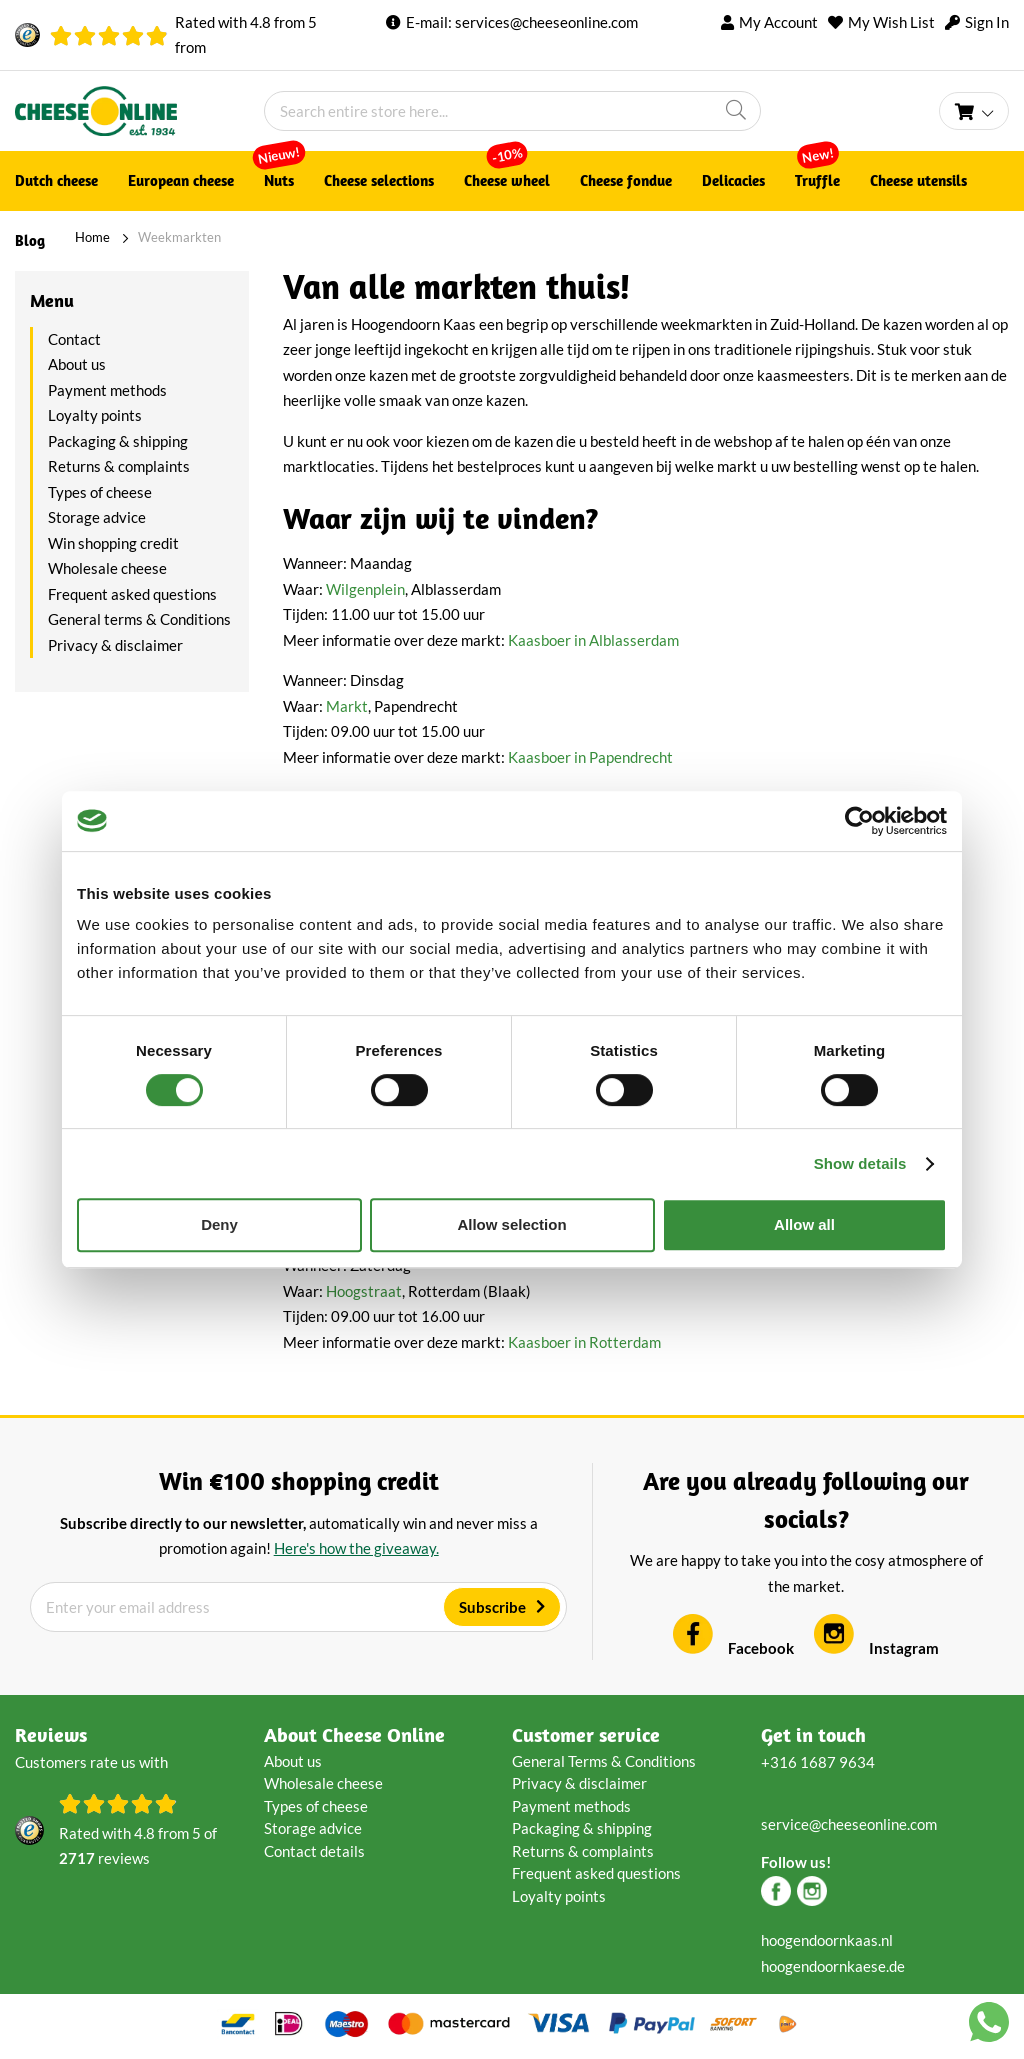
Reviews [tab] (51, 1734)
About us (77, 364)
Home (92, 237)
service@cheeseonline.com (849, 1824)
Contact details (314, 1851)
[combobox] (512, 111)
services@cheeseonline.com (546, 22)
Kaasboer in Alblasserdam (593, 640)
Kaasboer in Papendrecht (590, 757)
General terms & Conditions (139, 619)
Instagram (876, 1648)
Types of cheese (100, 492)
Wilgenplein (365, 589)
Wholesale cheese (107, 568)
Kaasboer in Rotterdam (584, 1342)
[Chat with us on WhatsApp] (989, 2026)
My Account (778, 22)
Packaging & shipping (118, 441)
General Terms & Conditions (604, 1761)
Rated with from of (138, 1847)
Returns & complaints (119, 466)
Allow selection (511, 1224)
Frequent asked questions (132, 594)
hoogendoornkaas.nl (827, 1940)
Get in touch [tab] (813, 1734)
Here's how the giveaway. (356, 1548)
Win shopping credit (113, 543)
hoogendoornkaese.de (833, 1966)
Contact (74, 339)
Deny (219, 1224)
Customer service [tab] (586, 1734)
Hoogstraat (364, 1291)
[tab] (132, 301)
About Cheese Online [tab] (354, 1734)
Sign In (987, 22)
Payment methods (107, 390)
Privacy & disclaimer (115, 645)
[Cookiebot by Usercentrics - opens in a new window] (859, 821)
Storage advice (97, 517)
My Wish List (891, 22)
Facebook (733, 1648)
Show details (860, 1163)
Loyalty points (95, 415)
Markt (347, 706)
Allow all (804, 1224)
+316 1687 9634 (818, 1762)
